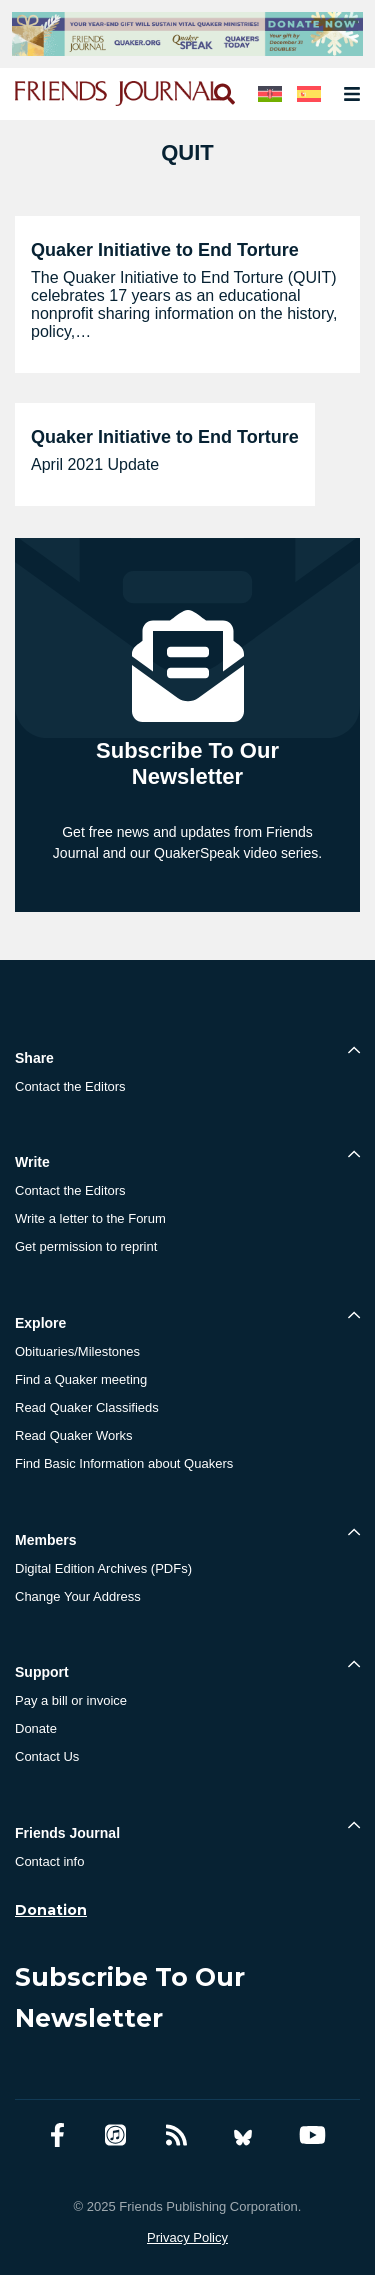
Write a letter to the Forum (90, 1218)
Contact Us (47, 1756)
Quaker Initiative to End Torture (165, 250)
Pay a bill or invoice (71, 1700)
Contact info (49, 1861)
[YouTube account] (312, 2135)
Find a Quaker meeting (81, 1379)
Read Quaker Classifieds (87, 1407)
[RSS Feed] (176, 2135)
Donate (36, 1728)
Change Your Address (78, 1596)
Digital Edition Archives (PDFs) (103, 1568)
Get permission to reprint (86, 1246)
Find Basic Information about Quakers (124, 1463)
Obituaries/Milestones (77, 1351)
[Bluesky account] (243, 2135)
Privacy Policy (187, 2237)
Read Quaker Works (74, 1435)
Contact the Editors (70, 1086)
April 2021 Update (95, 464)
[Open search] (223, 94)
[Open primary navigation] (348, 94)
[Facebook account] (57, 2135)
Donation (51, 1910)
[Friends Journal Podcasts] (115, 2135)
